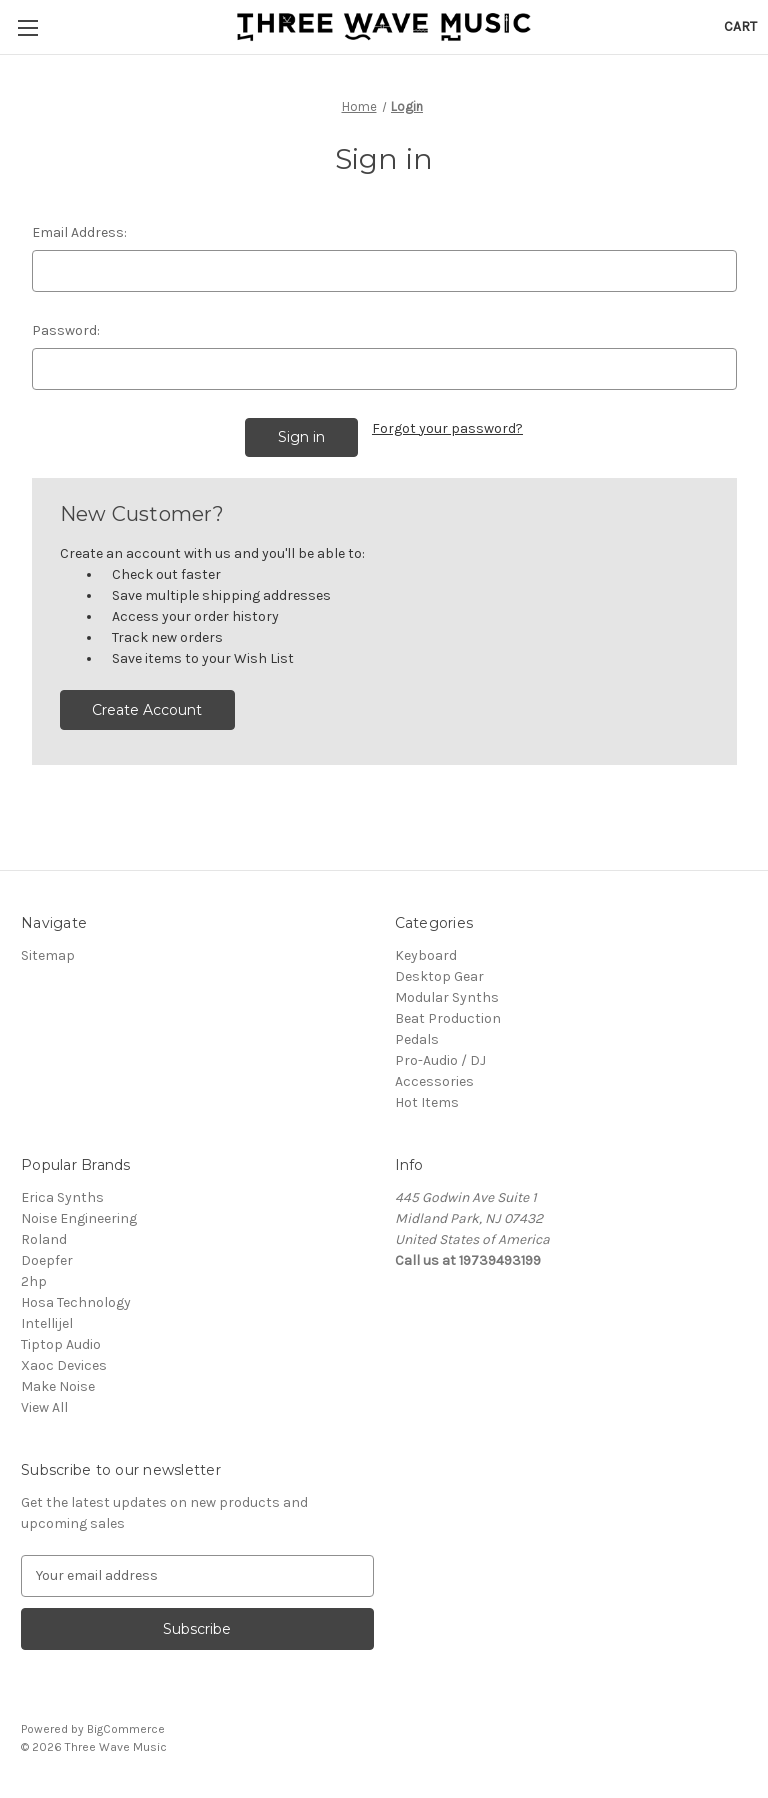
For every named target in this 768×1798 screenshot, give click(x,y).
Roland (44, 1239)
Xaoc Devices (64, 1365)
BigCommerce (126, 1729)
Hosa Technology (76, 1302)
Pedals (417, 1039)
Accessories (434, 1081)
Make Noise (58, 1386)
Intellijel (47, 1323)
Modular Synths (447, 997)
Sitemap (48, 955)
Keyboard (426, 955)
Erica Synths (62, 1197)
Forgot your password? (447, 428)
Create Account (147, 710)
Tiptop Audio (61, 1344)
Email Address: (79, 232)
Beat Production (448, 1018)
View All (44, 1407)
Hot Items (427, 1102)
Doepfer (47, 1260)
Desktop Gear (439, 976)
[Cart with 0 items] (740, 26)
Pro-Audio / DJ (440, 1060)
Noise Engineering (79, 1218)
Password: (66, 330)
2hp (34, 1281)
